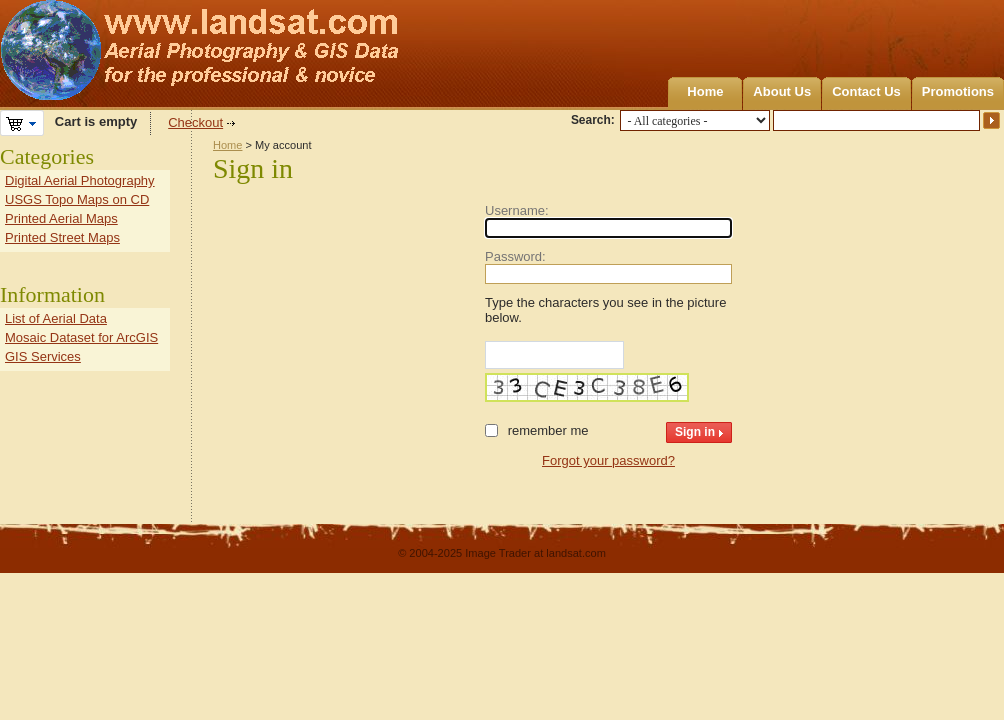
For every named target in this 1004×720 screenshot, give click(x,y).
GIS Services (43, 356)
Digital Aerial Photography (80, 180)
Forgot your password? (608, 460)
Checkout (195, 122)
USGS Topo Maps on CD (77, 199)
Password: (515, 256)
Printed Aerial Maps (61, 218)
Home (705, 91)
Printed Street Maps (62, 237)
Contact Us (866, 91)
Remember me (548, 430)
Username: (517, 210)
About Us (782, 91)
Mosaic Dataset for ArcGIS (81, 337)
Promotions (958, 91)
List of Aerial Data (56, 318)
